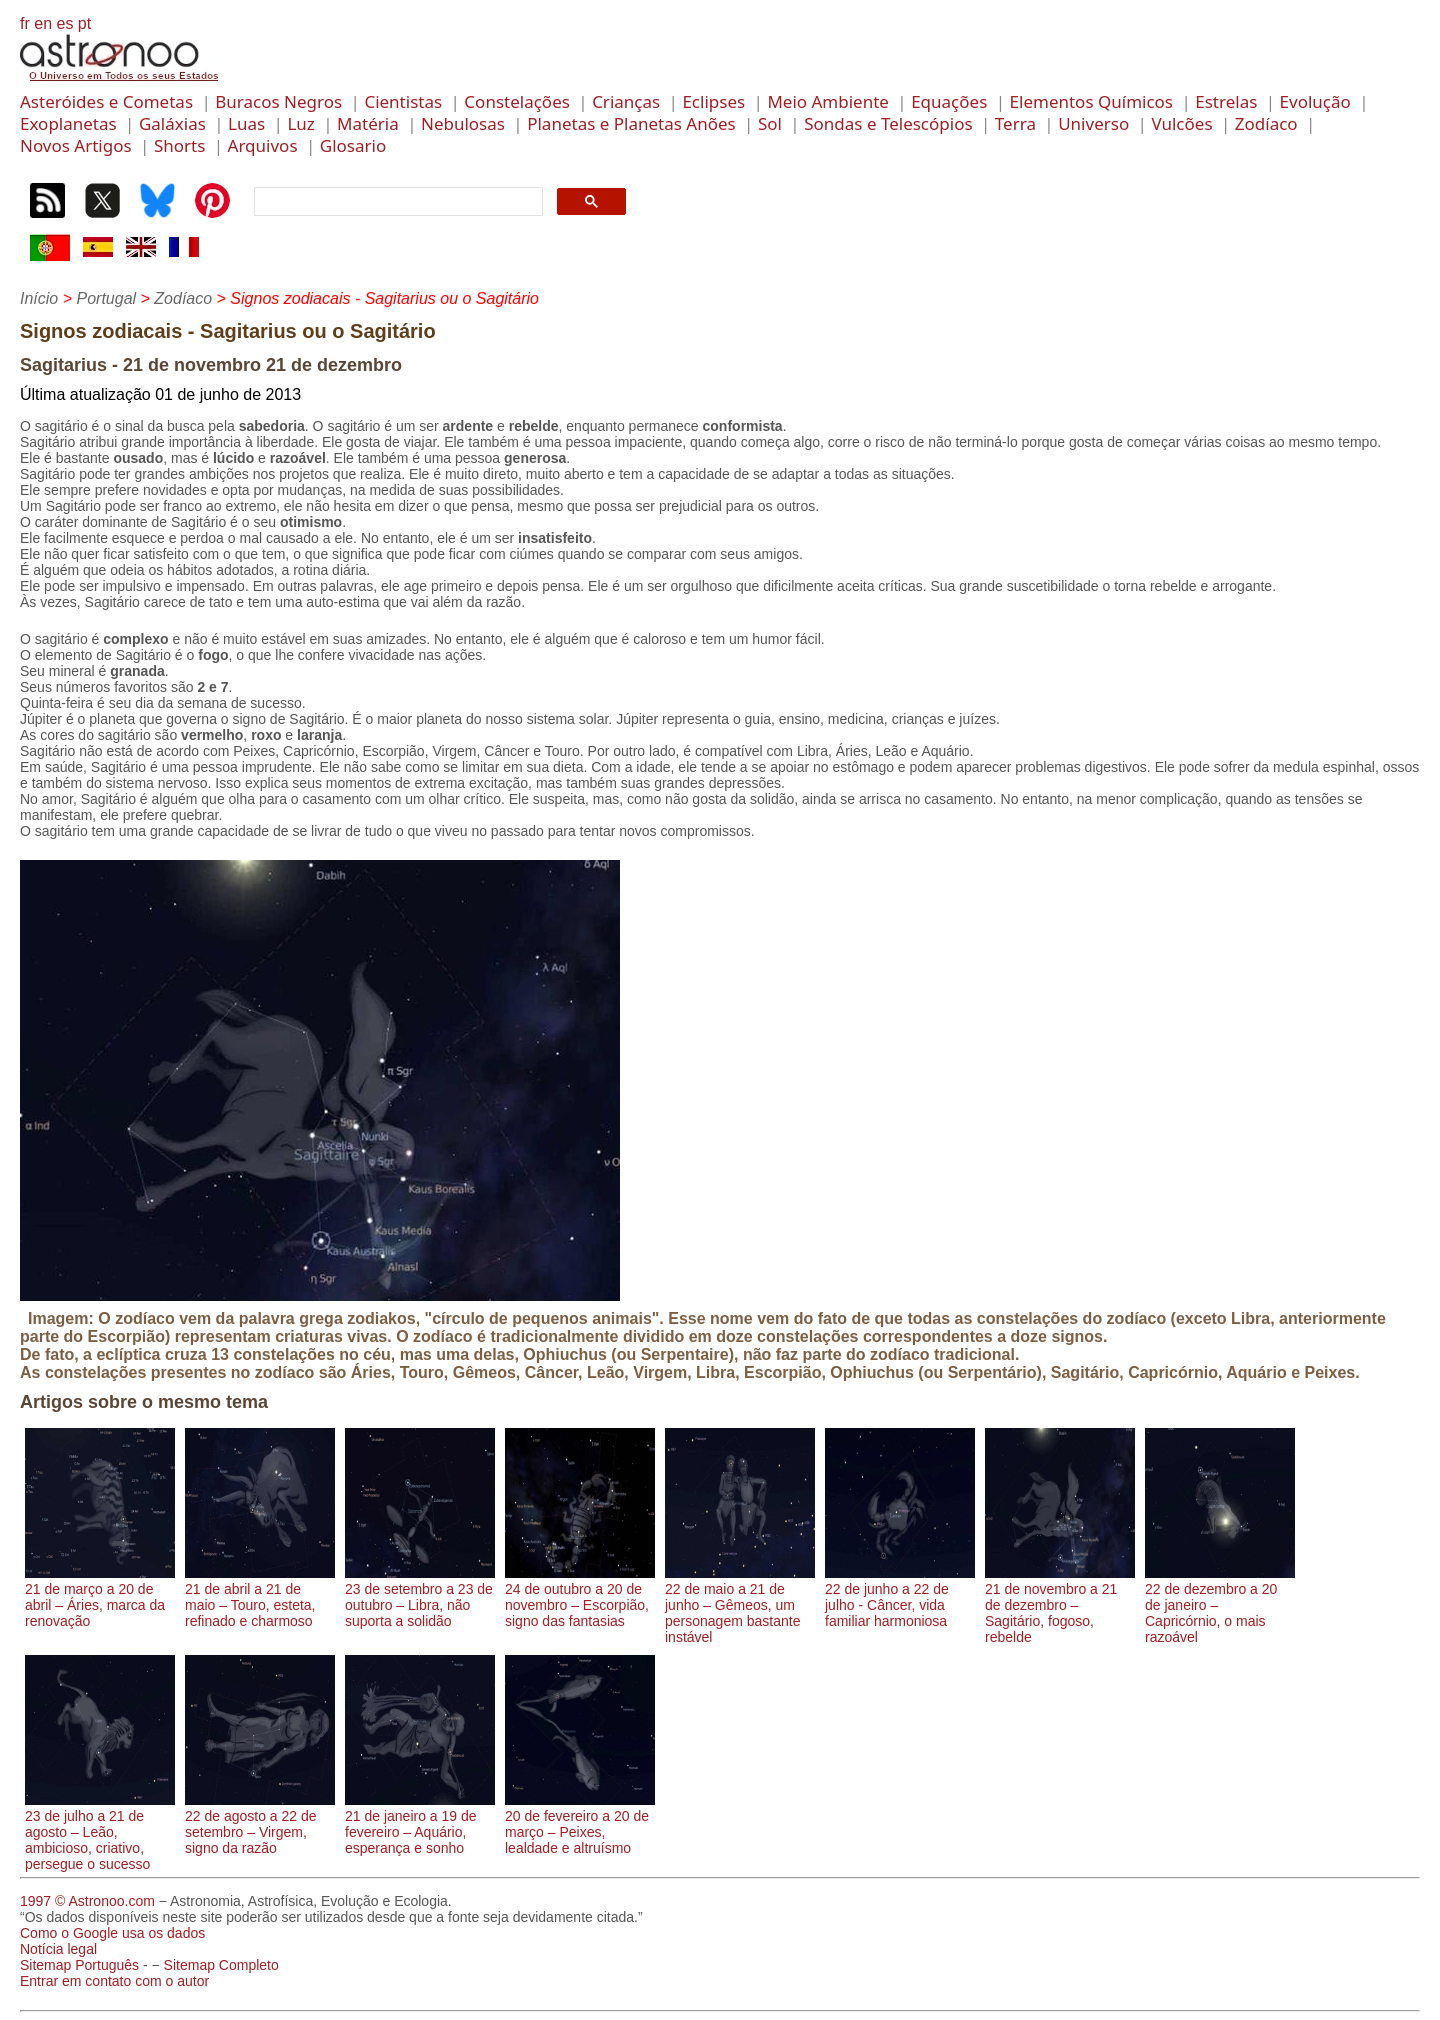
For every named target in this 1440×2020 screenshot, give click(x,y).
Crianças (626, 101)
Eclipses (713, 101)
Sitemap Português (79, 1965)
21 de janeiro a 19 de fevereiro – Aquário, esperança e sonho (420, 1824)
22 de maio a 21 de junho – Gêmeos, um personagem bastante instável (740, 1605)
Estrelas (1226, 101)
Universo (1093, 123)
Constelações (517, 101)
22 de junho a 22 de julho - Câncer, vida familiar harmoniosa (900, 1597)
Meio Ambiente (828, 101)
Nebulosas (463, 123)
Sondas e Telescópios (888, 123)
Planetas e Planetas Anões (631, 123)
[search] (396, 202)
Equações (949, 101)
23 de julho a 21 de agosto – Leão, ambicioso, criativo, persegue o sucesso (100, 1832)
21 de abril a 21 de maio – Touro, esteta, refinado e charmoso (260, 1597)
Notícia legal (58, 1949)
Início (39, 298)
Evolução (1315, 101)
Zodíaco (1266, 123)
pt (84, 23)
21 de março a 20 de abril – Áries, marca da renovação (100, 1597)
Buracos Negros (278, 101)
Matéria (368, 123)
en (43, 23)
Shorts (179, 145)
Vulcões (1181, 123)
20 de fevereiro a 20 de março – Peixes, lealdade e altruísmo (580, 1824)
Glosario (353, 145)
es (64, 23)
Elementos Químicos (1091, 101)
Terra (1015, 123)
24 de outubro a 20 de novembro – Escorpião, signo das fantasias (580, 1597)
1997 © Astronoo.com (87, 1901)
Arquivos (263, 145)
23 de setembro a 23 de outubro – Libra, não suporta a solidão (420, 1597)
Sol (770, 123)
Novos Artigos (76, 145)
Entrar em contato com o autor (114, 1981)
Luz (300, 123)
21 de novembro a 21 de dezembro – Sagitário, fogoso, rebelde (1060, 1605)
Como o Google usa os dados (112, 1933)
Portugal (106, 298)
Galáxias (172, 123)
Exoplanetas (68, 123)
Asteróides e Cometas (106, 101)
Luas (246, 123)
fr (25, 23)
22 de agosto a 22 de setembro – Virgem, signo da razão (260, 1824)
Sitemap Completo (221, 1965)
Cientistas (403, 101)
